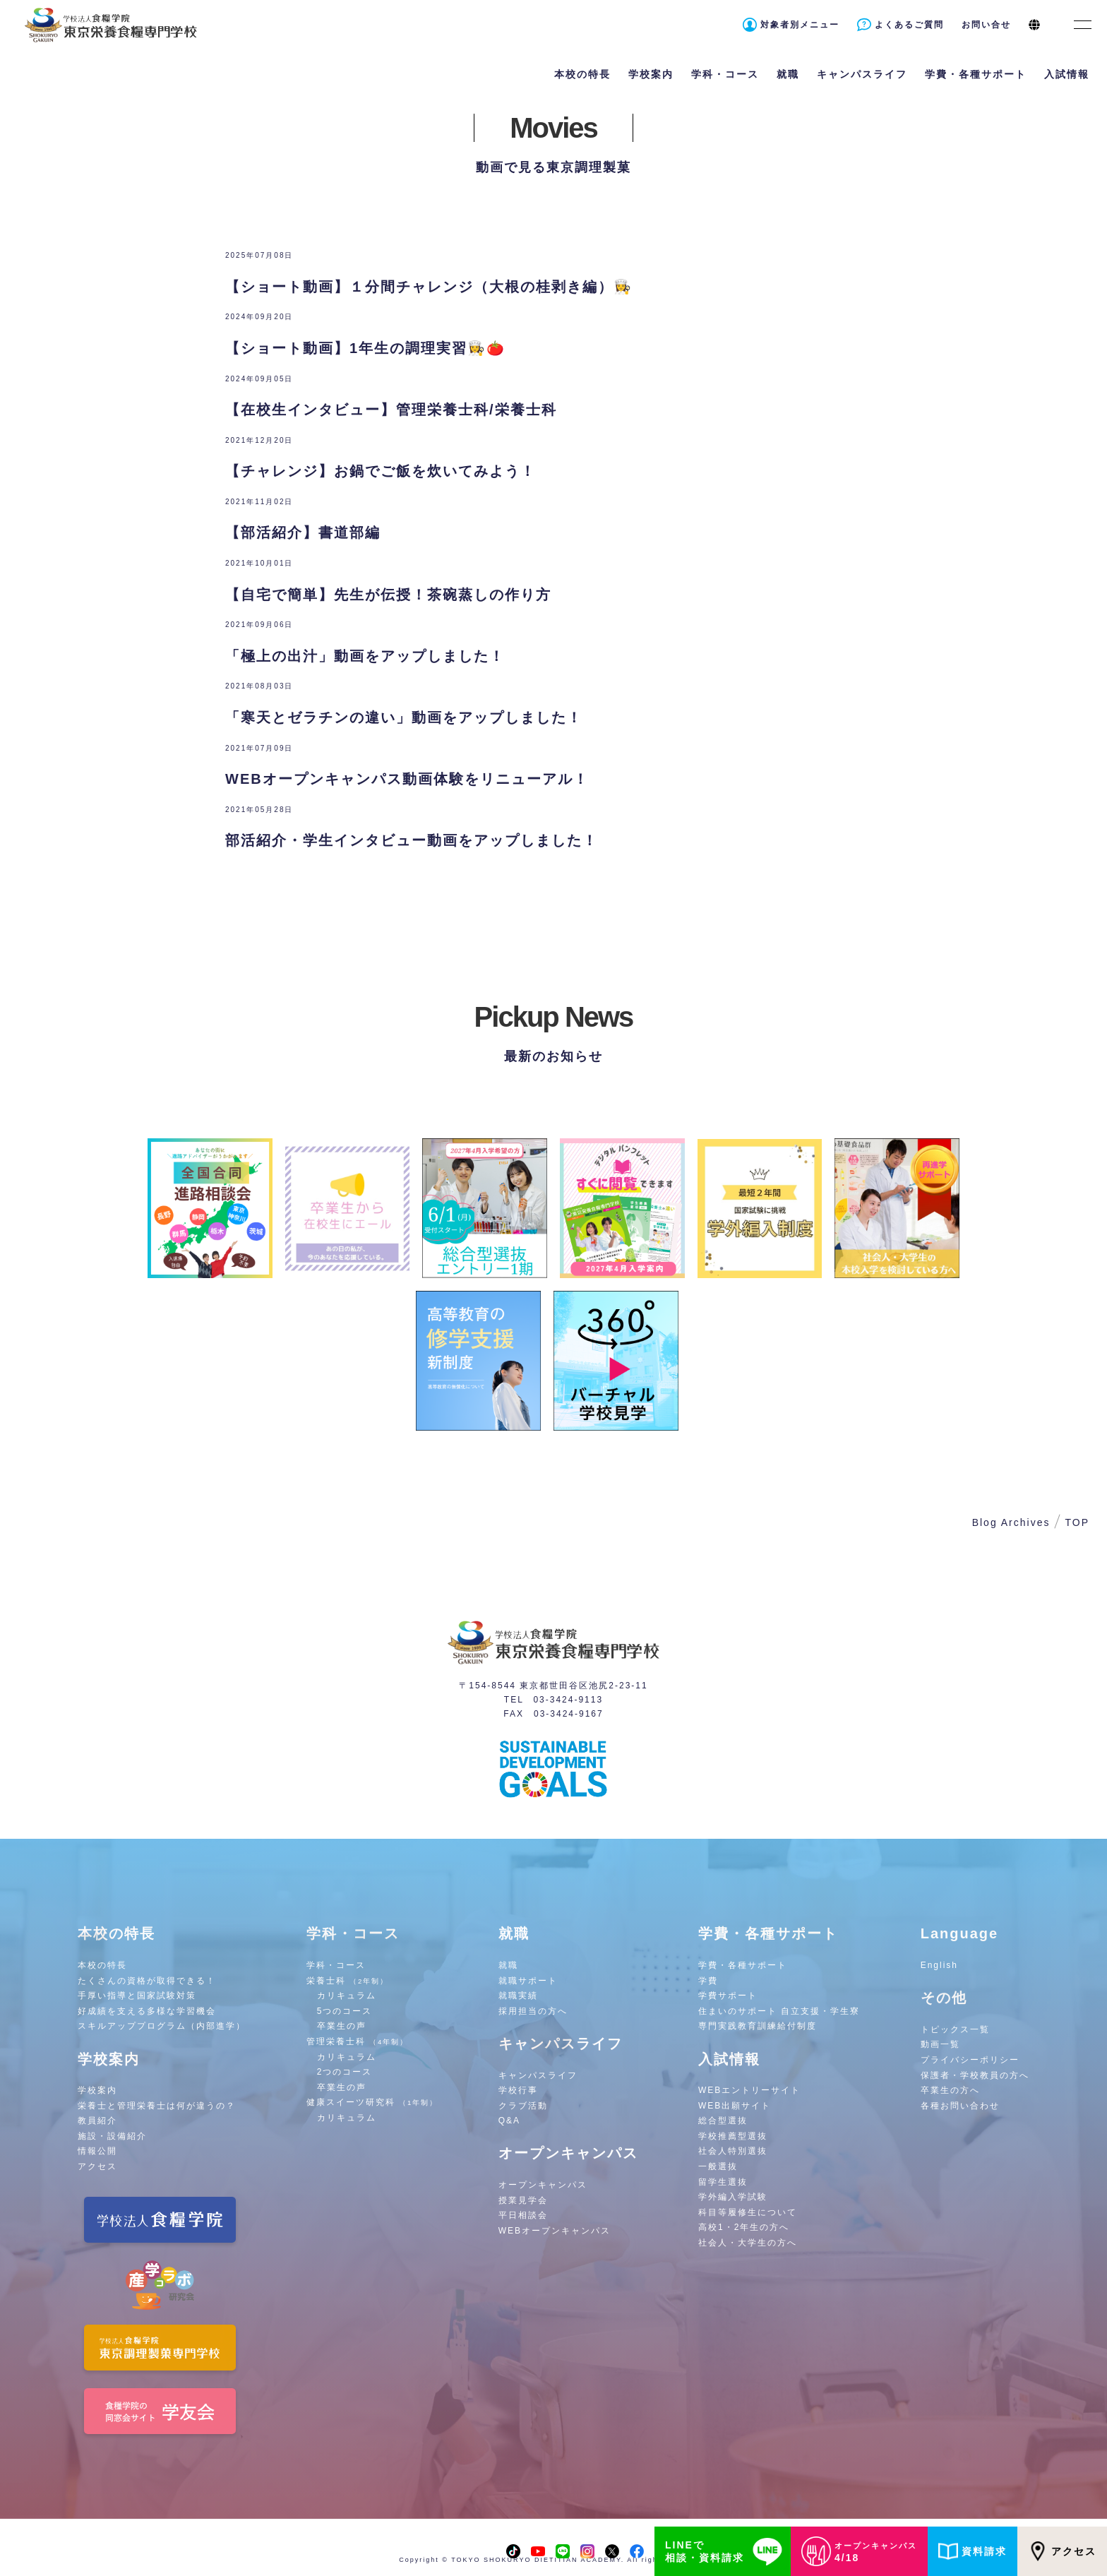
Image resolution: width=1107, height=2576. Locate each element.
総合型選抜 (723, 2120)
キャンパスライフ (538, 2075)
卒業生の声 (341, 2026)
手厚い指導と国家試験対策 (137, 1995)
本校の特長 (102, 1965)
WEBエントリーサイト (749, 2090)
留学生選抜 (723, 2182)
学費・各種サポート (742, 1965)
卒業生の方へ (950, 2090)
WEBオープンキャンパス (554, 2231)
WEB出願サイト (734, 2106)
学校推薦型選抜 (732, 2136)
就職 (508, 1965)
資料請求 (972, 2551)
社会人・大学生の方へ (747, 2243)
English (939, 1965)
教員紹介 (97, 2120)
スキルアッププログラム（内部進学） (162, 2026)
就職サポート (528, 1981)
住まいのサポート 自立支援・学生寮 (779, 2011)
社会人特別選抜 (732, 2151)
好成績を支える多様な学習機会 (147, 2011)
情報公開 (97, 2151)
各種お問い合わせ (960, 2106)
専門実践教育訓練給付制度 (757, 2026)
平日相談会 (523, 2215)
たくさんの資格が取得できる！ (147, 1981)
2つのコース (345, 2072)
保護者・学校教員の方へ (975, 2075)
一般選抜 (718, 2166)
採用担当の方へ (533, 2011)
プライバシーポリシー (970, 2060)
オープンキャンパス (542, 2185)
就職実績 (518, 1995)
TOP (1077, 1522)
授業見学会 (523, 2200)
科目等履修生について (747, 2212)
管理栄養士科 (357, 2041)
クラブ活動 (523, 2106)
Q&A (509, 2120)
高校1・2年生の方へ (743, 2227)
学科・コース (336, 1965)
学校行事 (518, 2090)
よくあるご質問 (909, 25)
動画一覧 (940, 2044)
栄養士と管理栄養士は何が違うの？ (157, 2106)
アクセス (1062, 2551)
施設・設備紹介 (112, 2136)
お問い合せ (986, 25)
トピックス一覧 (955, 2029)
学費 (708, 1981)
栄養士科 (347, 1981)
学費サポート (728, 1995)
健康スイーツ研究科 (372, 2102)
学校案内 (97, 2090)
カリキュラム (346, 1995)
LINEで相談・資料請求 (726, 2551)
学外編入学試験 (732, 2197)
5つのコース (345, 2011)
